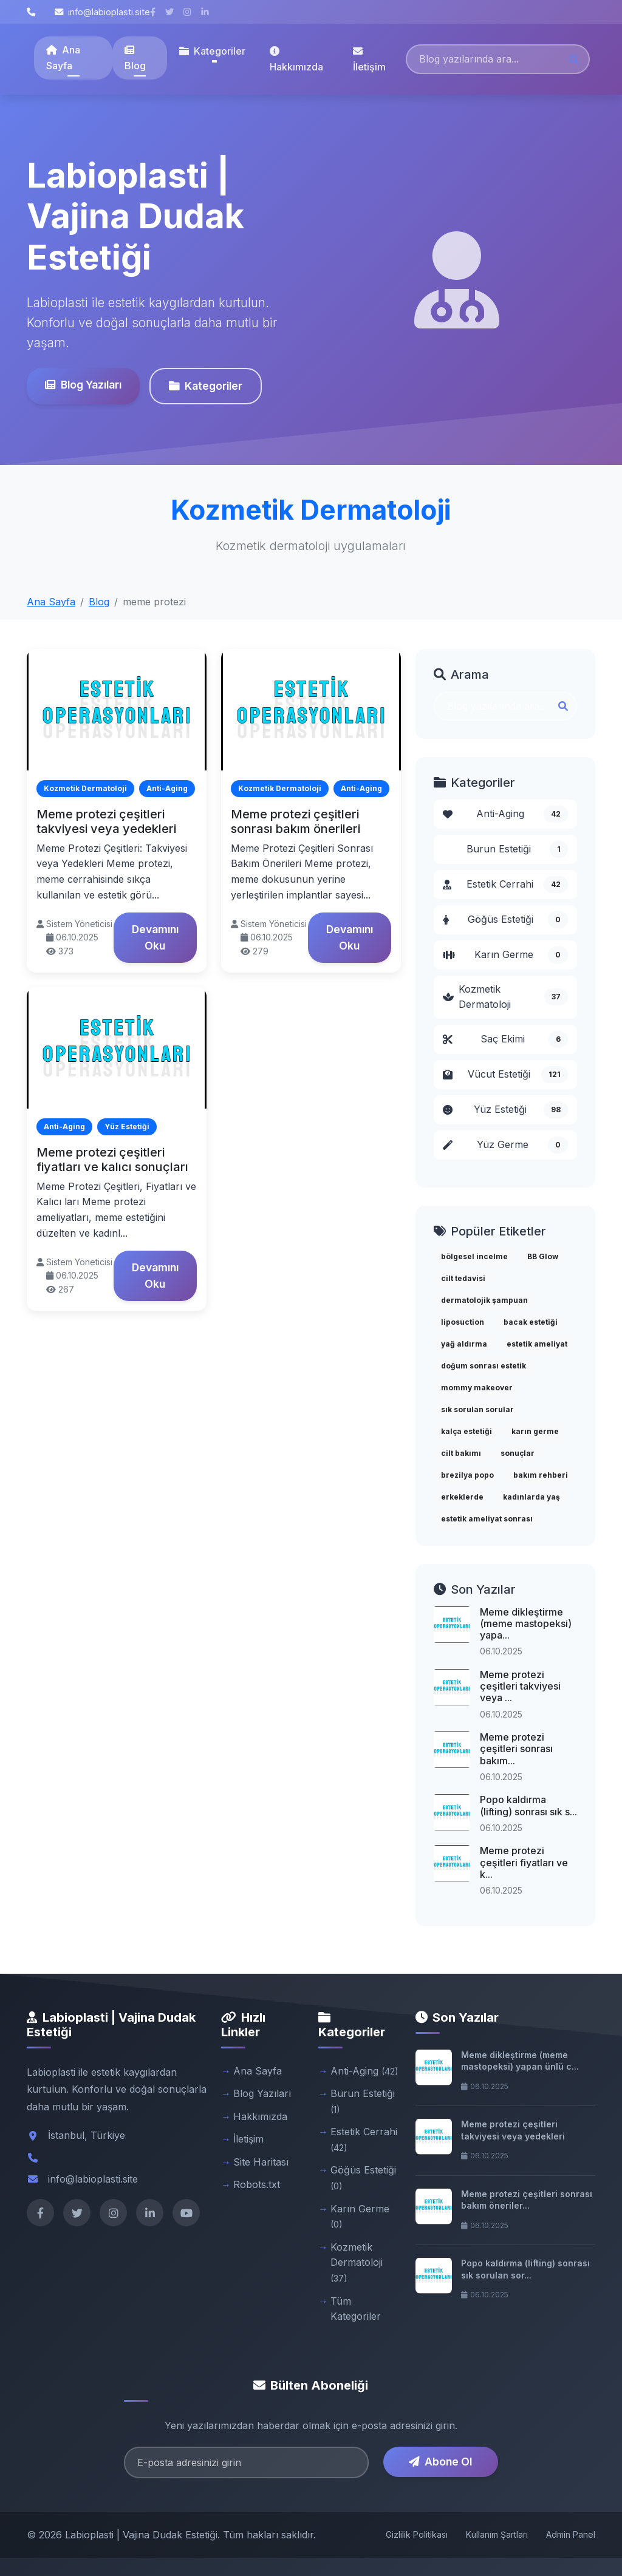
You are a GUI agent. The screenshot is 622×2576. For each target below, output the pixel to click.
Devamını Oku (155, 937)
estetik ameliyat (537, 1343)
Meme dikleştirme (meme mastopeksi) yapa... (526, 1623)
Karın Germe (505, 954)
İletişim (369, 59)
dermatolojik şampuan (484, 1300)
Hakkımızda (296, 59)
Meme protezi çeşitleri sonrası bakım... (516, 1748)
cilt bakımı (461, 1453)
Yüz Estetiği (505, 1109)
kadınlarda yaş (531, 1496)
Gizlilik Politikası (417, 2534)
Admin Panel (570, 2534)
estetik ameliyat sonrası (487, 1518)
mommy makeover (477, 1387)
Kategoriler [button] (212, 51)
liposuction (462, 1322)
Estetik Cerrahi (505, 884)
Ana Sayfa (63, 58)
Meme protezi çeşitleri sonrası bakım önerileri (295, 821)
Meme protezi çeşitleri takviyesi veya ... (520, 1686)
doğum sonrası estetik (483, 1365)
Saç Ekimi (505, 1039)
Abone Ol (440, 2461)
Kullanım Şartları (497, 2534)
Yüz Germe (505, 1145)
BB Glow (542, 1256)
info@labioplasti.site (102, 12)
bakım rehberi (540, 1475)
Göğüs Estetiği (505, 919)
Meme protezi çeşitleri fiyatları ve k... (524, 1862)
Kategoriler (204, 385)
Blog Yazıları (82, 384)
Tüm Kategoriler (355, 2309)
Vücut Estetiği (505, 1074)
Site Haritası (261, 2162)
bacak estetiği (531, 1322)
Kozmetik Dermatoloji (505, 997)
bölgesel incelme (474, 1256)
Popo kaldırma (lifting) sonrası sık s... (528, 1805)
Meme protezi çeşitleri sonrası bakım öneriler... (526, 2200)
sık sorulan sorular (477, 1409)
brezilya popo (467, 1475)
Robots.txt (256, 2184)
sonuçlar (518, 1453)
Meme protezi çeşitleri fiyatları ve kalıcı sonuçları (112, 1159)
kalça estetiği (466, 1431)
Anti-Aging (505, 814)
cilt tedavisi (463, 1278)
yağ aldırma (464, 1343)
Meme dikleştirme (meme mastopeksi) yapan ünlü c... (520, 2061)
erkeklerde (462, 1496)
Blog (135, 58)
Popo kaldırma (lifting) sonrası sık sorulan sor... (525, 2269)
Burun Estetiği (517, 849)
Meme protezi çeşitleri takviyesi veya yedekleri (106, 821)
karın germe (535, 1431)
